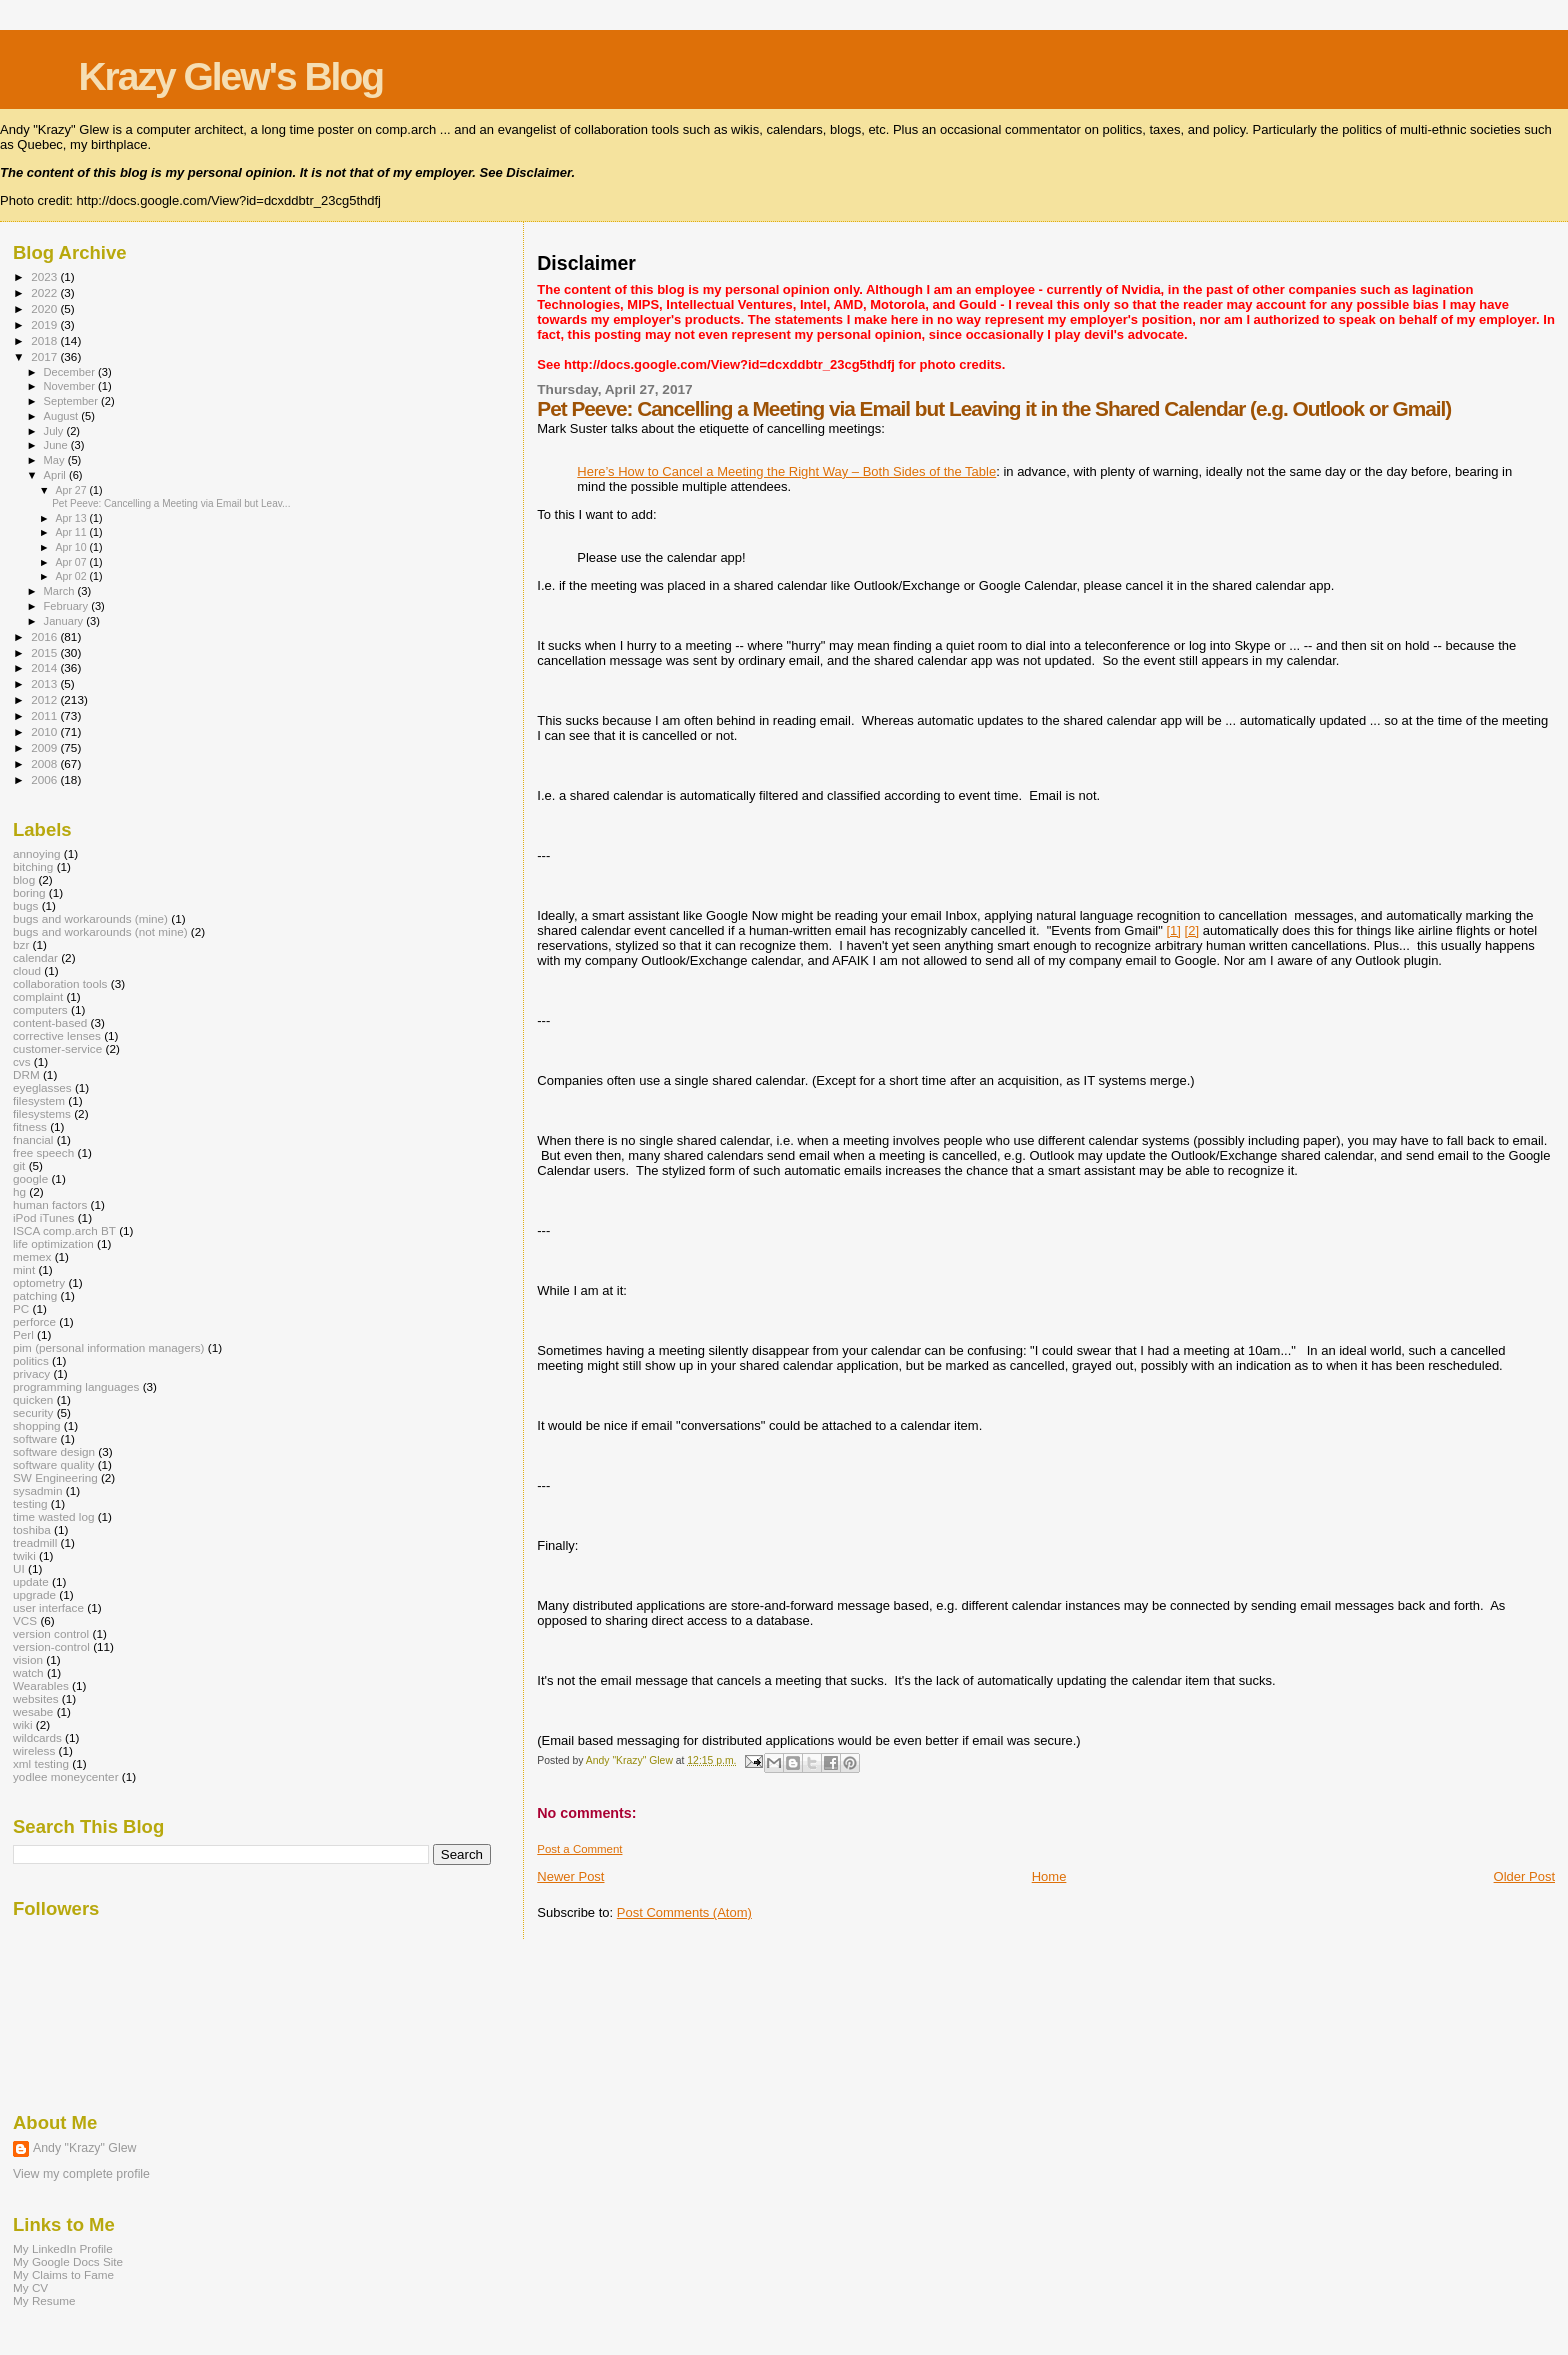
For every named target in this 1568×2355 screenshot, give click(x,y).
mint (24, 1269)
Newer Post (570, 1876)
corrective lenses (57, 1035)
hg (19, 1191)
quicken (33, 1399)
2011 (45, 715)
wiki (23, 1724)
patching (35, 1295)
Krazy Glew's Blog (230, 76)
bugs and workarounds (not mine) (100, 931)
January (65, 621)
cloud (27, 970)
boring (29, 892)
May (56, 460)
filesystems (42, 1113)
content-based (50, 1022)
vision (28, 1659)
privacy (31, 1373)
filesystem (39, 1100)
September (73, 401)
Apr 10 (72, 547)
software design (54, 1451)
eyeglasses (42, 1087)
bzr (21, 944)
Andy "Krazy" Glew (84, 2148)
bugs (25, 905)
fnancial (33, 1139)
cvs (22, 1061)
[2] (1192, 930)
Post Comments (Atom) (684, 1912)
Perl (23, 1334)
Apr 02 (72, 576)
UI (19, 1568)
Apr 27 (72, 490)
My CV (30, 2287)
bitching (33, 866)
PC (21, 1308)
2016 (45, 636)
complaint (38, 996)
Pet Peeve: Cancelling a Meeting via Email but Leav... (171, 503)
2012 (45, 699)
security (33, 1412)
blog (24, 879)
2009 (45, 747)
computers (40, 1009)
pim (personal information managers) (109, 1347)
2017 (45, 356)
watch (28, 1672)
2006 (45, 779)
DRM (26, 1074)
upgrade (34, 1594)
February (68, 606)
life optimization (53, 1243)
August (63, 416)
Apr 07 (72, 562)
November (71, 386)
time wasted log (53, 1516)
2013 (45, 683)
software (35, 1438)
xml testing (41, 1763)
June (57, 445)
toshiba (32, 1529)
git (19, 1165)
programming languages (76, 1386)
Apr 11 (72, 532)
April (56, 475)
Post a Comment (579, 1849)
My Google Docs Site (68, 2261)
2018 (45, 340)
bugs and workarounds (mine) (90, 918)
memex (32, 1256)
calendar (35, 957)
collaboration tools (60, 983)
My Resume (44, 2300)
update (31, 1581)
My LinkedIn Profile (63, 2248)
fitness (30, 1126)
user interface (48, 1607)
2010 (45, 731)
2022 (45, 292)
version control (51, 1633)
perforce (34, 1321)
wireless (34, 1750)
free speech (43, 1152)
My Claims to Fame (63, 2274)
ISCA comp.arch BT (64, 1230)
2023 (45, 276)
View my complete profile (81, 2174)
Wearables (41, 1685)
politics (31, 1360)
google (30, 1178)
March (61, 591)
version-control (51, 1646)
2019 (45, 324)
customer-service (57, 1048)
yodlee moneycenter (66, 1776)
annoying (37, 853)
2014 (45, 667)
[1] (1173, 930)
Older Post (1524, 1876)
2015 (45, 652)
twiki (24, 1555)
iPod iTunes (43, 1217)
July (55, 431)
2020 (45, 308)
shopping (37, 1425)
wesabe (33, 1711)
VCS (25, 1620)
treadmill (35, 1542)
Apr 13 (72, 518)
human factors (50, 1204)
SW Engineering (55, 1477)
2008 (45, 763)
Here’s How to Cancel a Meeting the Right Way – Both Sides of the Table (786, 471)
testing (30, 1503)
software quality (53, 1464)
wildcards (37, 1737)
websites (36, 1698)
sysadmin (38, 1490)
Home (1049, 1876)
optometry (39, 1282)
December (71, 372)
